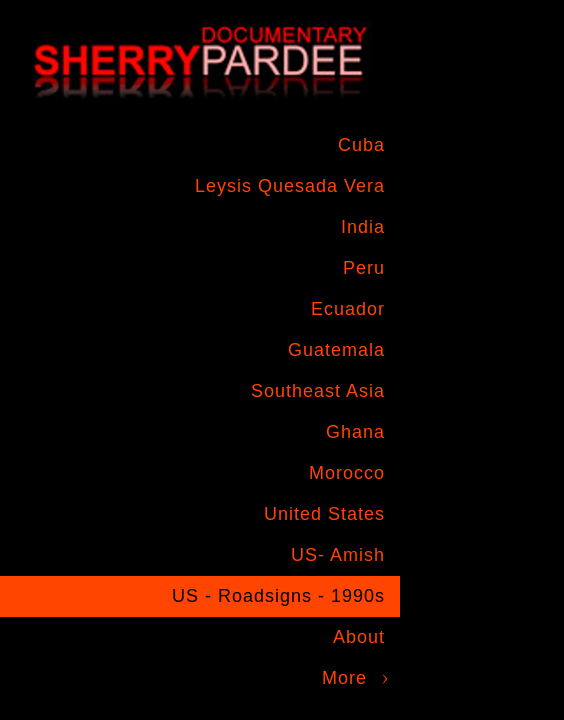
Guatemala (336, 350)
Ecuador (348, 309)
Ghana (355, 432)
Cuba (361, 145)
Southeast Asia (318, 391)
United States (324, 514)
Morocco (347, 473)
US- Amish (338, 555)
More (344, 678)
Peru (364, 268)
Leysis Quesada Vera (290, 186)
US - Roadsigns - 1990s (278, 596)
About (359, 637)
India (363, 227)
